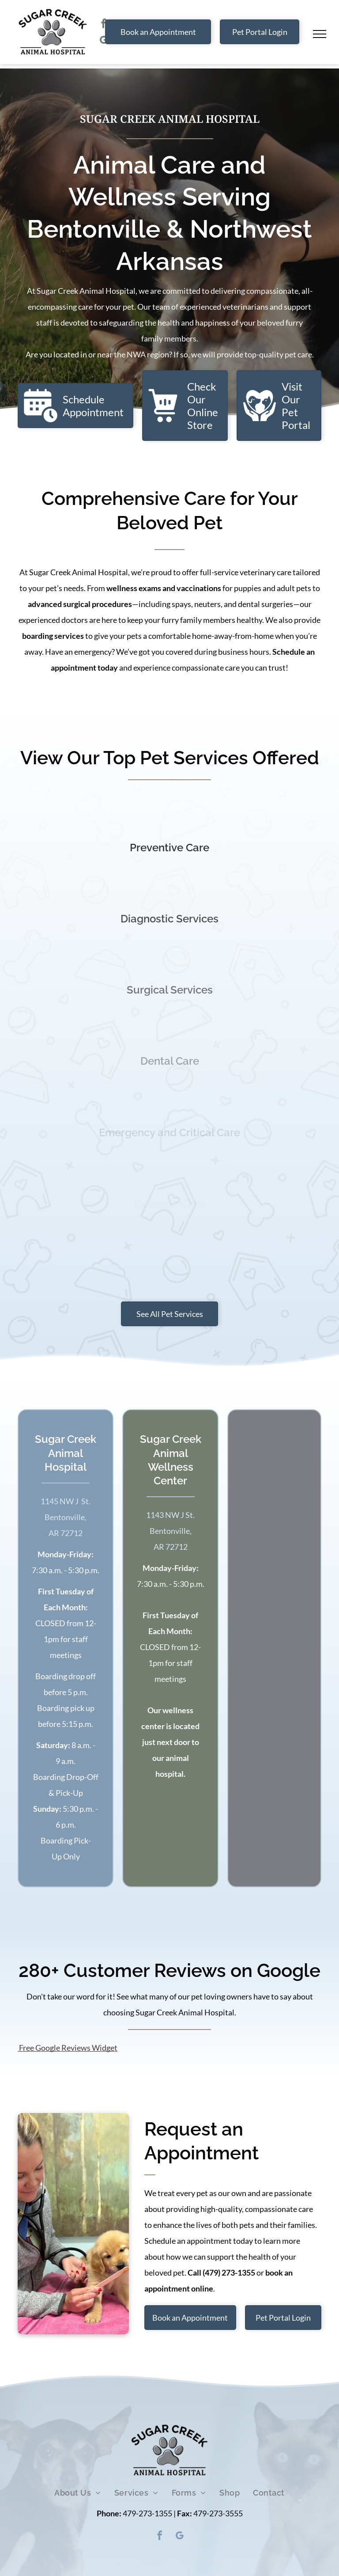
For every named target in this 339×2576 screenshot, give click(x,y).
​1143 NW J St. (170, 1515)
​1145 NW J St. (65, 1501)
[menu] (319, 34)
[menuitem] (78, 2493)
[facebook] (103, 25)
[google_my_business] (103, 41)
